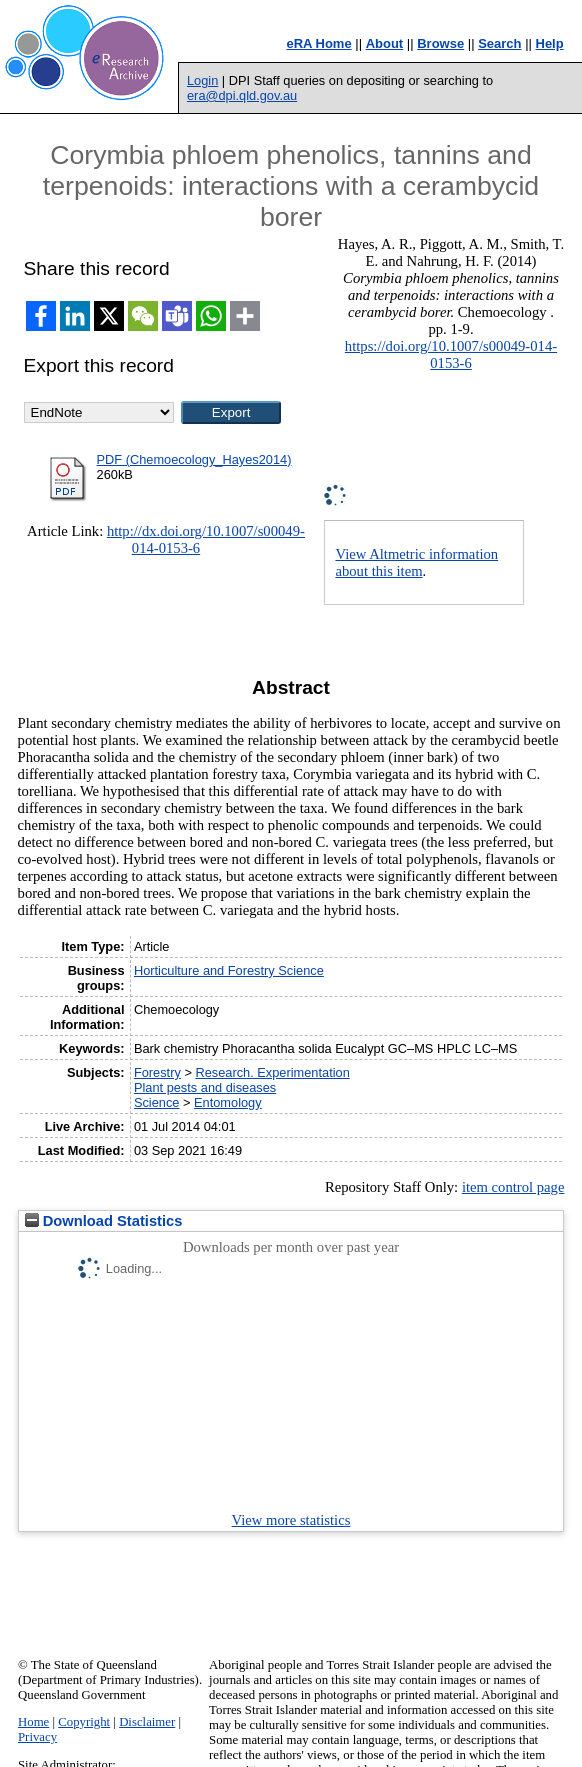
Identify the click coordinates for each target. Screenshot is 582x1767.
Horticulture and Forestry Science (229, 970)
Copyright (84, 1722)
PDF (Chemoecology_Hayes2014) (194, 459)
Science (157, 1102)
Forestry (157, 1072)
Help (550, 43)
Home (33, 1722)
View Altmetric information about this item (416, 562)
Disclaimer (147, 1722)
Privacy (37, 1737)
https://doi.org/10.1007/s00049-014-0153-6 (451, 354)
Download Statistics (104, 1221)
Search (499, 43)
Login (202, 80)
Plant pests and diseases (205, 1087)
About (385, 43)
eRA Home (318, 43)
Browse (440, 43)
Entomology (228, 1102)
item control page (513, 1187)
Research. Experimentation (272, 1072)
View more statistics (291, 1520)
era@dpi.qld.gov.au (242, 95)
